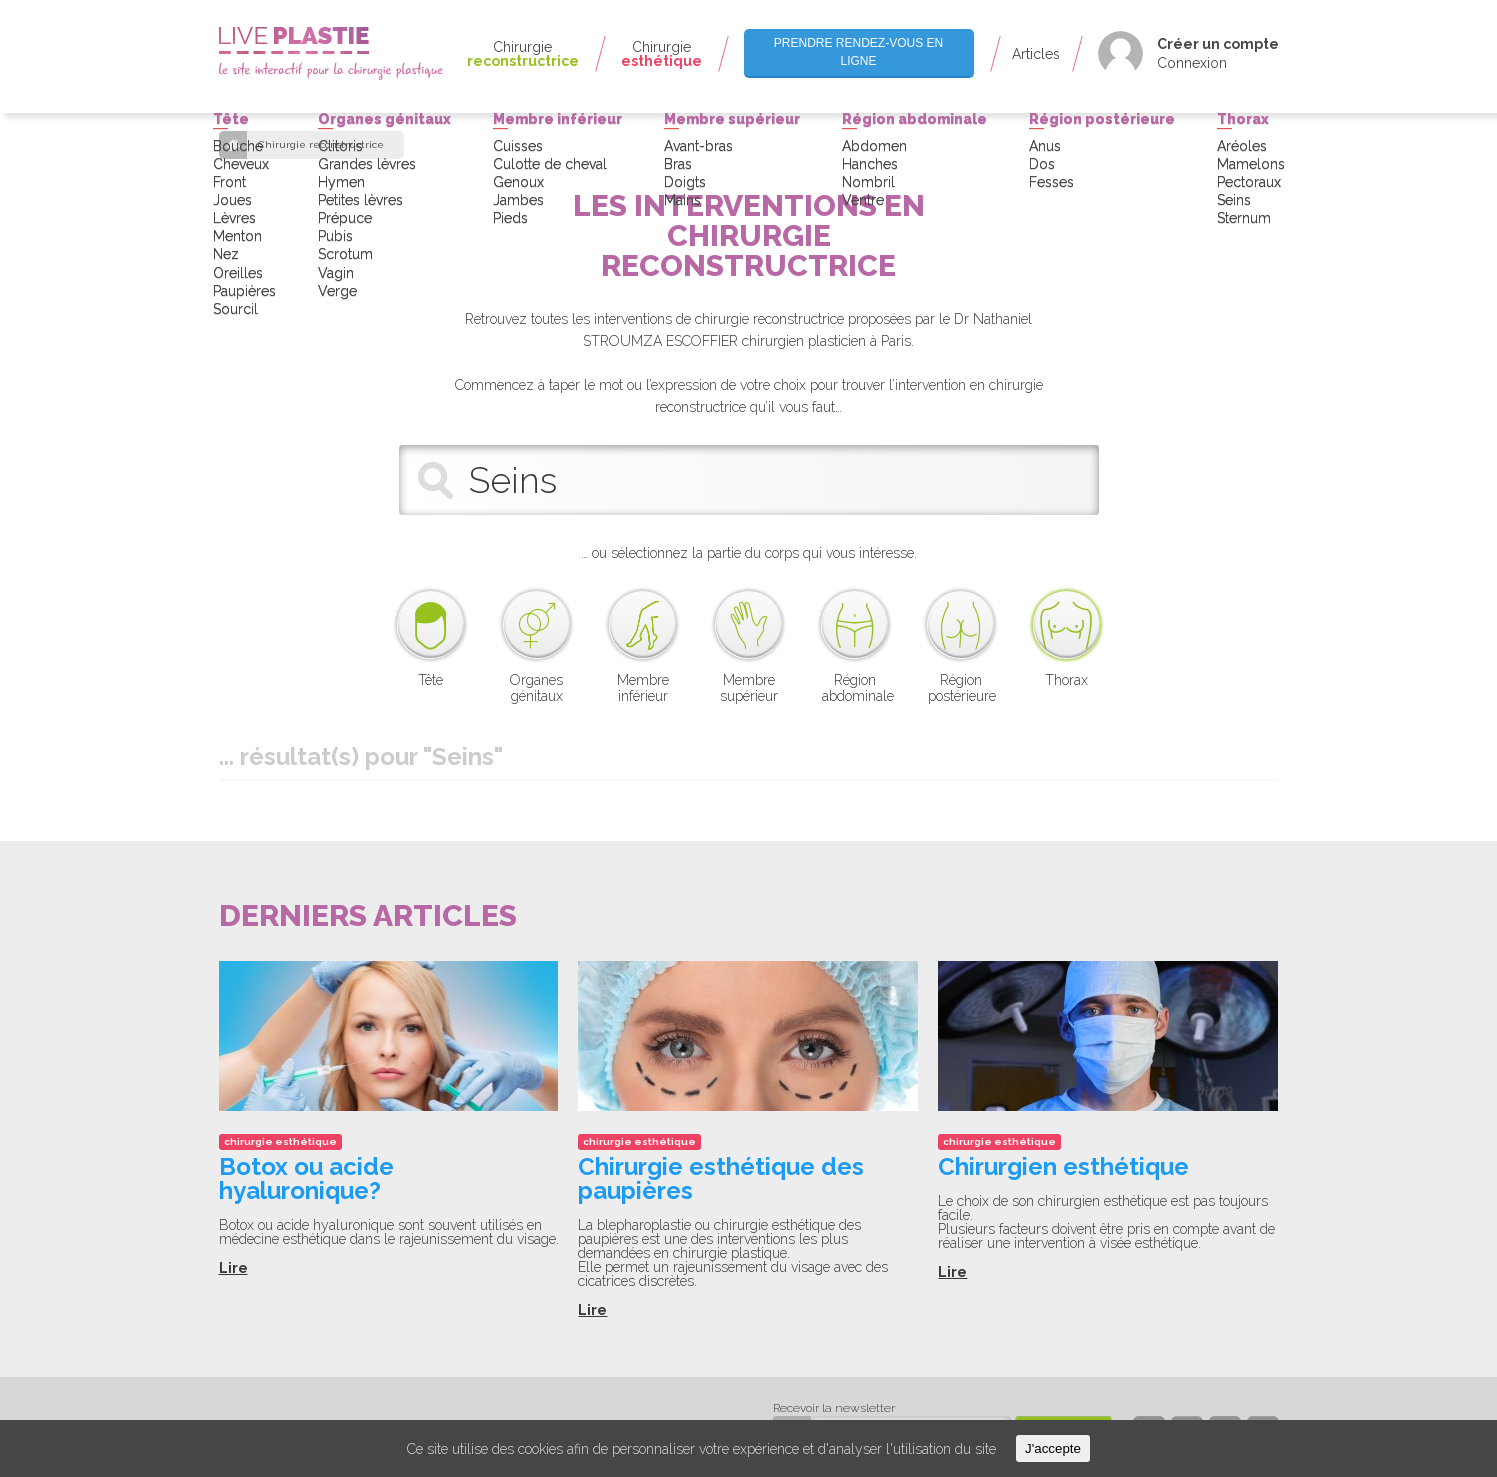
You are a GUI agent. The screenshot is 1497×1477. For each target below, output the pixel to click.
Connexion (1192, 63)
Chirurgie (523, 54)
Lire (233, 1268)
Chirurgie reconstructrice (321, 145)
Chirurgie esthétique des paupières (721, 1178)
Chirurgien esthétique (1063, 1166)
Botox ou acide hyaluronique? (306, 1178)
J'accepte (1053, 1448)
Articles (1036, 54)
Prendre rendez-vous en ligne (858, 51)
